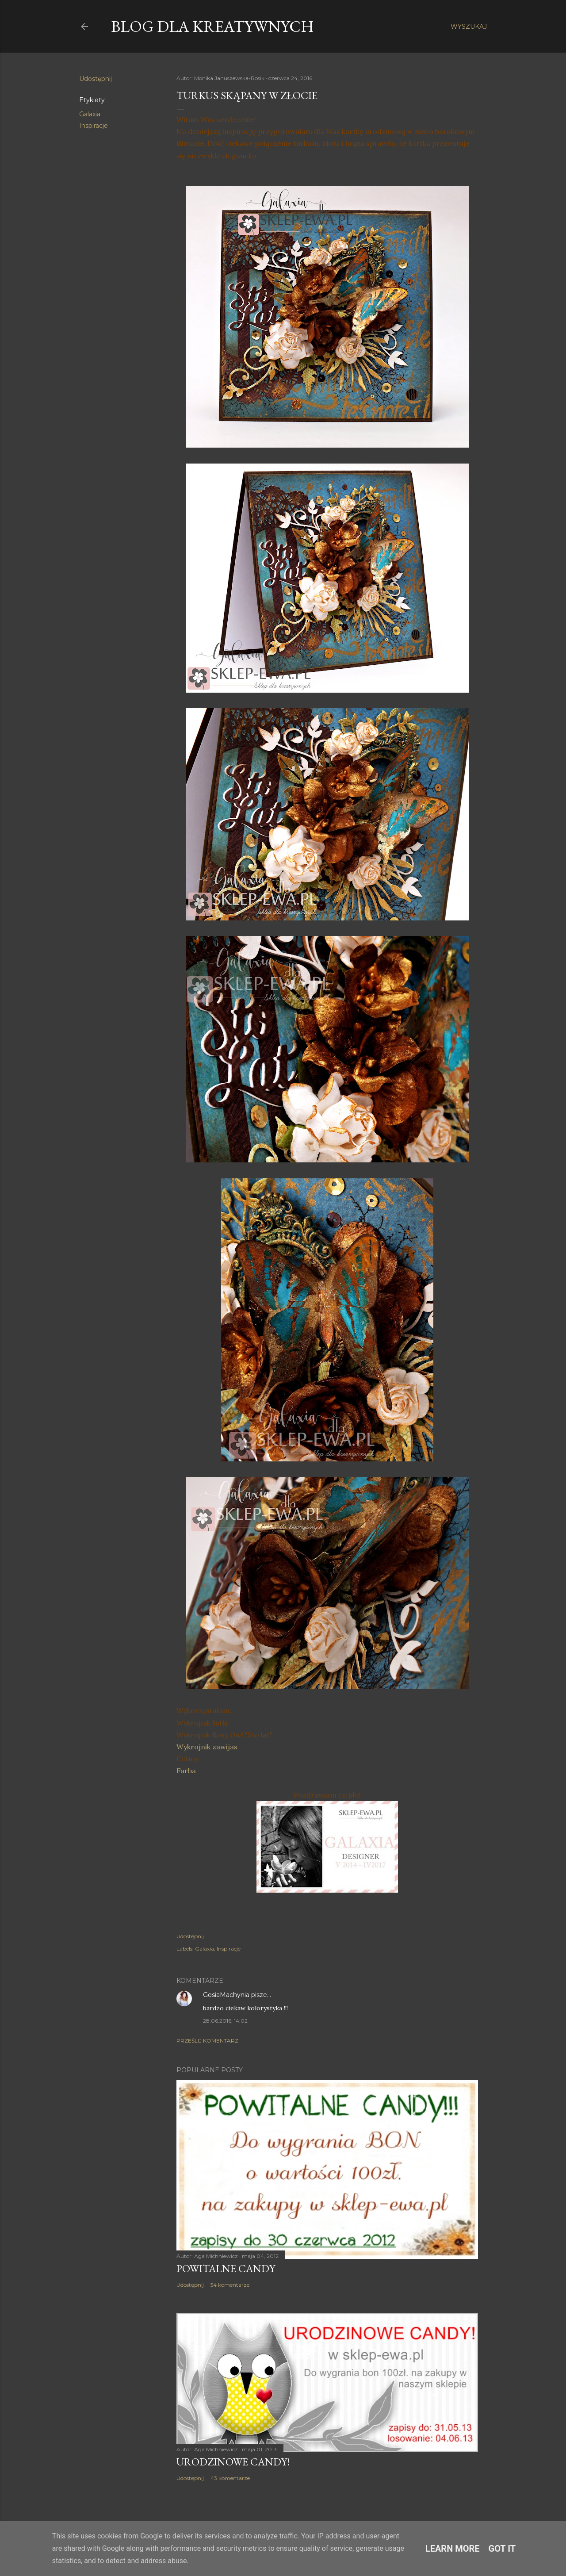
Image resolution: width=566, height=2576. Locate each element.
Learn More (452, 2548)
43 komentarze (230, 2478)
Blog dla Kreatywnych (212, 26)
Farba (186, 1770)
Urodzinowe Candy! (233, 2462)
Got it (502, 2548)
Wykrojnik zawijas (206, 1746)
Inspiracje (93, 126)
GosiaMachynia (226, 1995)
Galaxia (89, 114)
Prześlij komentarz (207, 2040)
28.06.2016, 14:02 (225, 2020)
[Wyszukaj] (469, 26)
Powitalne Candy (225, 2268)
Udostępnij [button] (95, 79)
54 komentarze (229, 2284)
